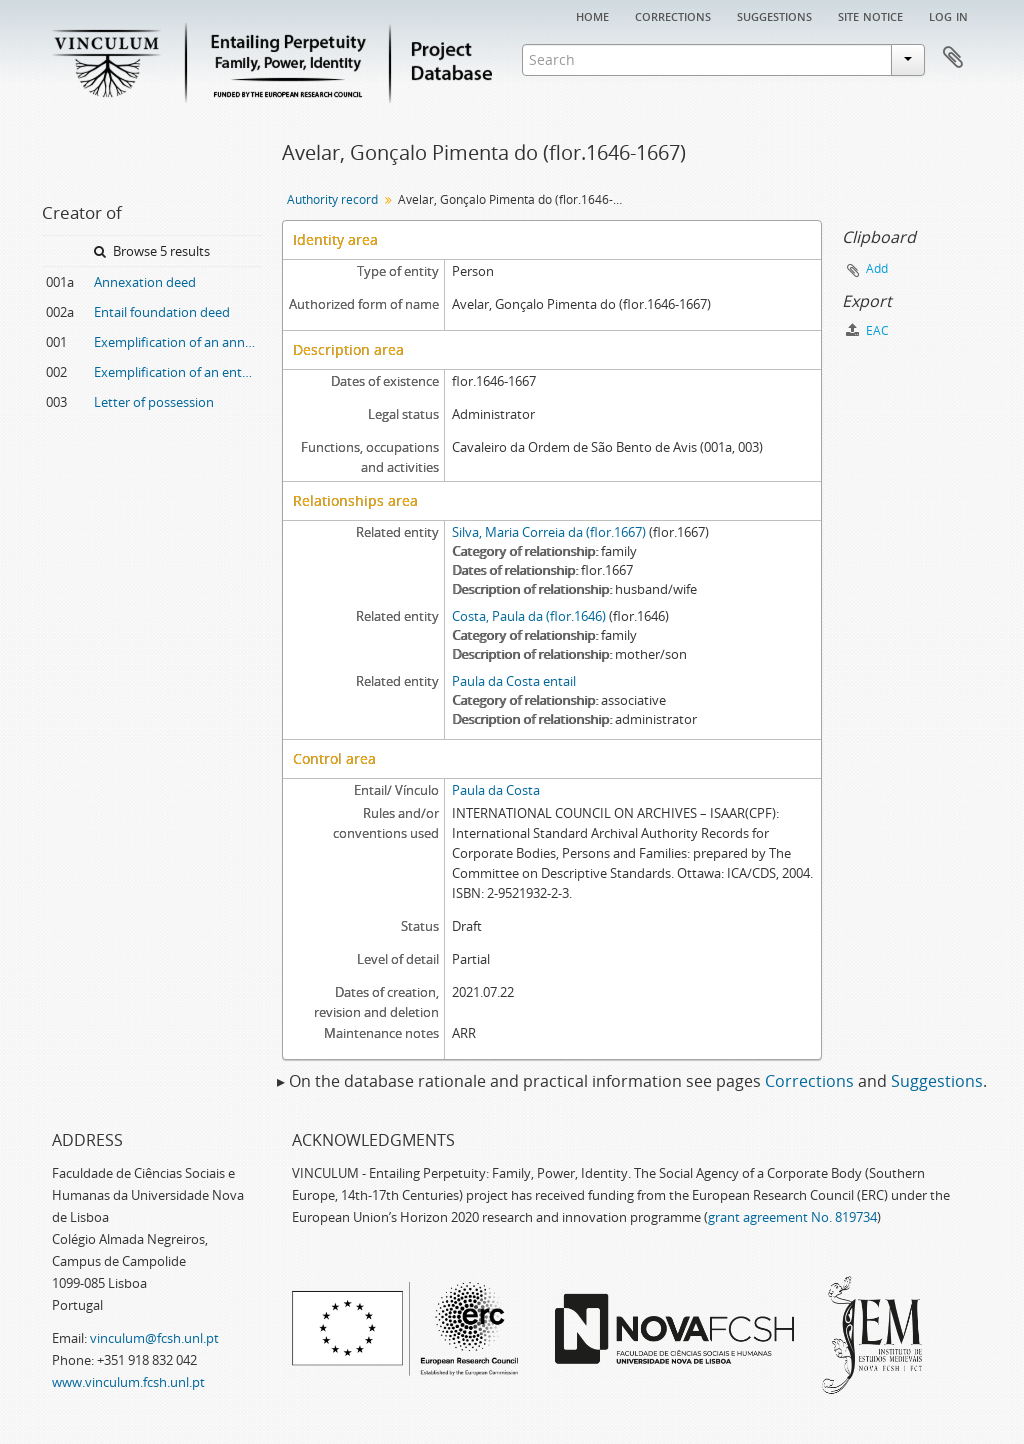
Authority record (332, 199)
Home (592, 15)
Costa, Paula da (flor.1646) (529, 616)
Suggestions (774, 15)
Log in (948, 15)
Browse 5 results (152, 251)
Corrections (673, 15)
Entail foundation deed (162, 312)
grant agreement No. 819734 (792, 1217)
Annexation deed (145, 282)
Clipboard (953, 58)
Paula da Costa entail (514, 681)
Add (877, 268)
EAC (867, 330)
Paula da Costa (496, 790)
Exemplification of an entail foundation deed (178, 372)
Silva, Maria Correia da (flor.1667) (549, 532)
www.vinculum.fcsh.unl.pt (128, 1382)
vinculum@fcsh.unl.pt (154, 1338)
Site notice (870, 15)
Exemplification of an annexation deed (178, 342)
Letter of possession (154, 402)
